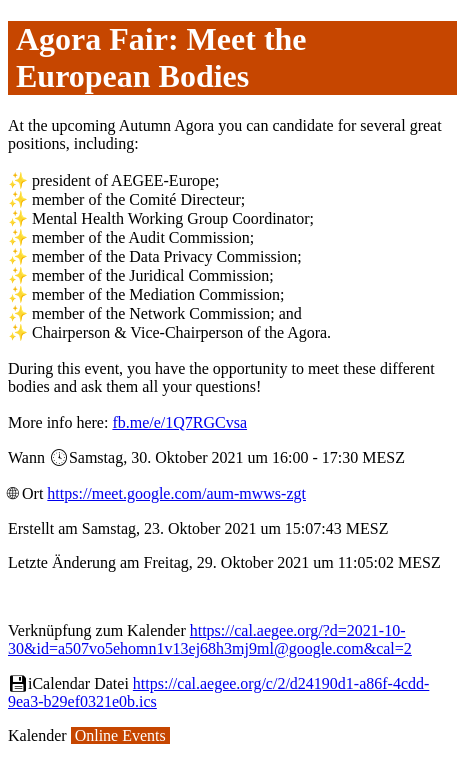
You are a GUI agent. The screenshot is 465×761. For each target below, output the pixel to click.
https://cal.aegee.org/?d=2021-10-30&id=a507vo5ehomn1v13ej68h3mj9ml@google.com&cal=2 (210, 639)
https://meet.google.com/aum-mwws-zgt (176, 493)
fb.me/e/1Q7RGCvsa (179, 422)
